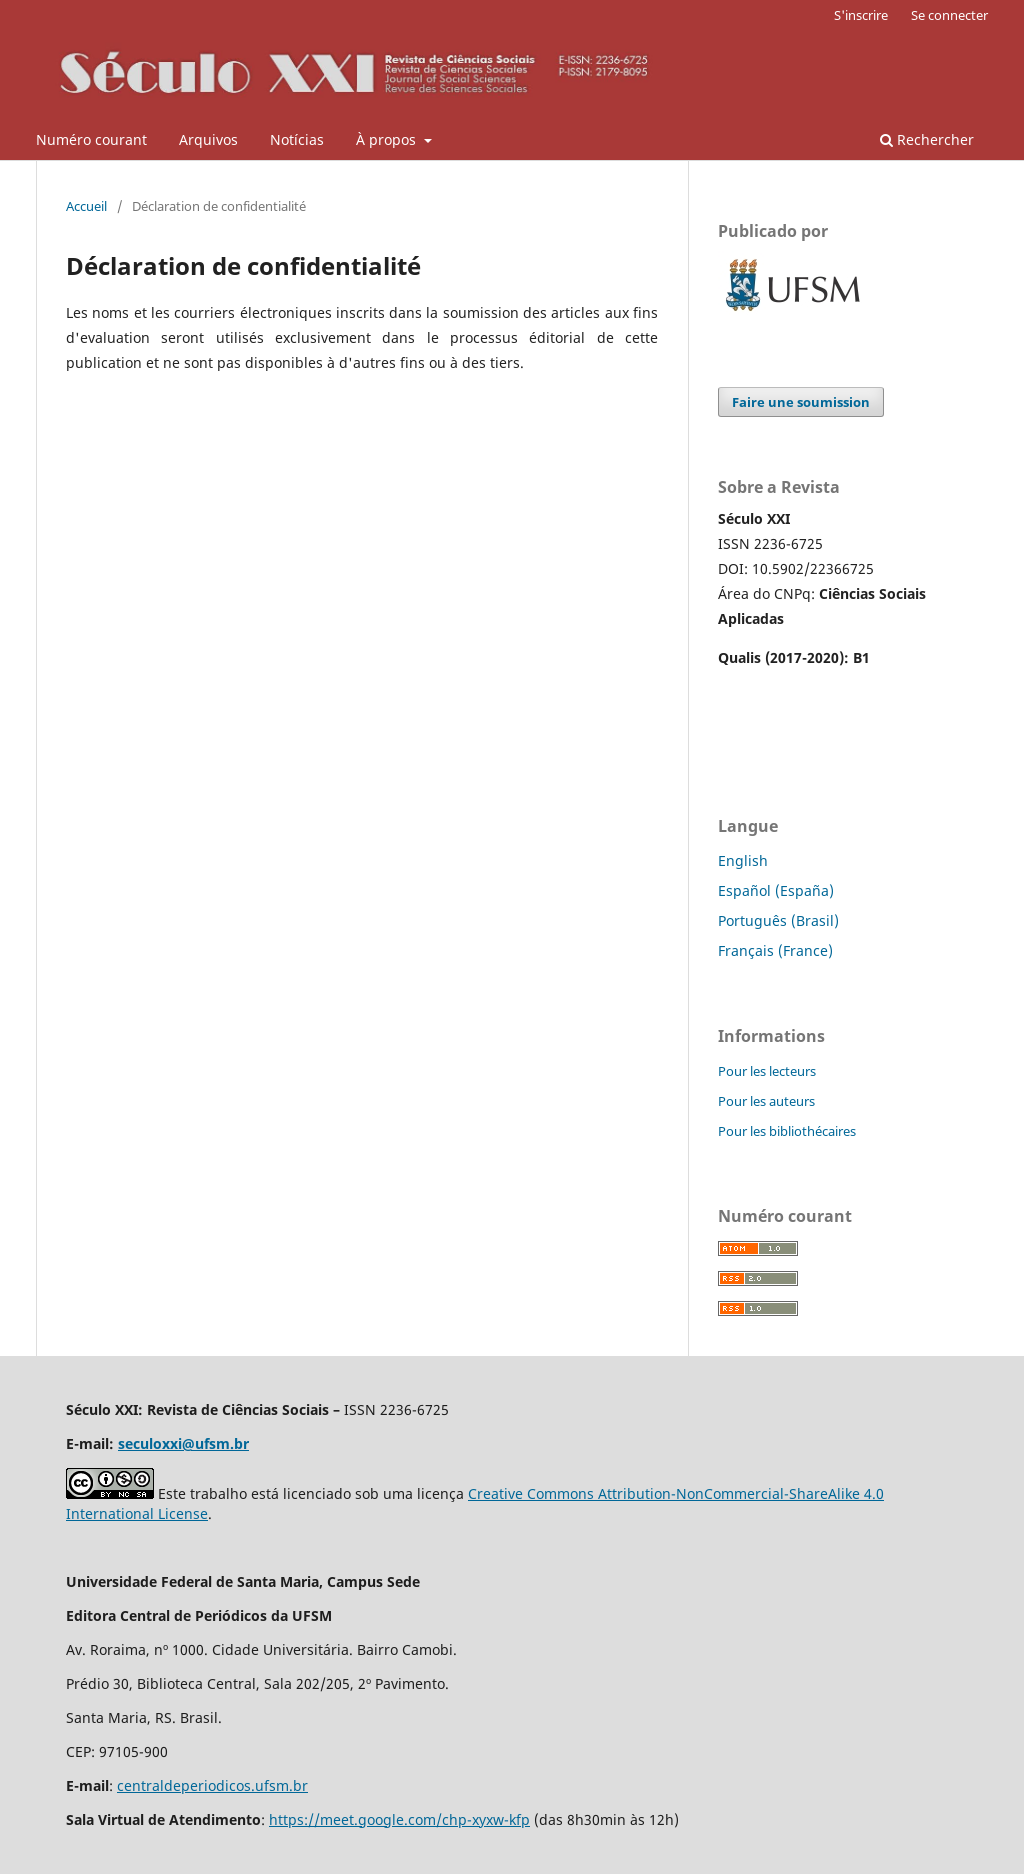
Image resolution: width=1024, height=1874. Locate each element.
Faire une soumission (801, 402)
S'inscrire (861, 15)
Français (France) (775, 950)
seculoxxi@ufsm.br (183, 1443)
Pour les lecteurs (767, 1071)
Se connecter (949, 15)
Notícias (297, 139)
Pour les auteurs (766, 1101)
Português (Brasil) (778, 920)
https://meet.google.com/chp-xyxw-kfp (399, 1819)
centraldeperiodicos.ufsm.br (212, 1785)
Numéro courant (91, 139)
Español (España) (776, 890)
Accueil (86, 206)
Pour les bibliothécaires (787, 1131)
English (743, 860)
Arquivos (208, 139)
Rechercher (927, 139)
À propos (388, 139)
